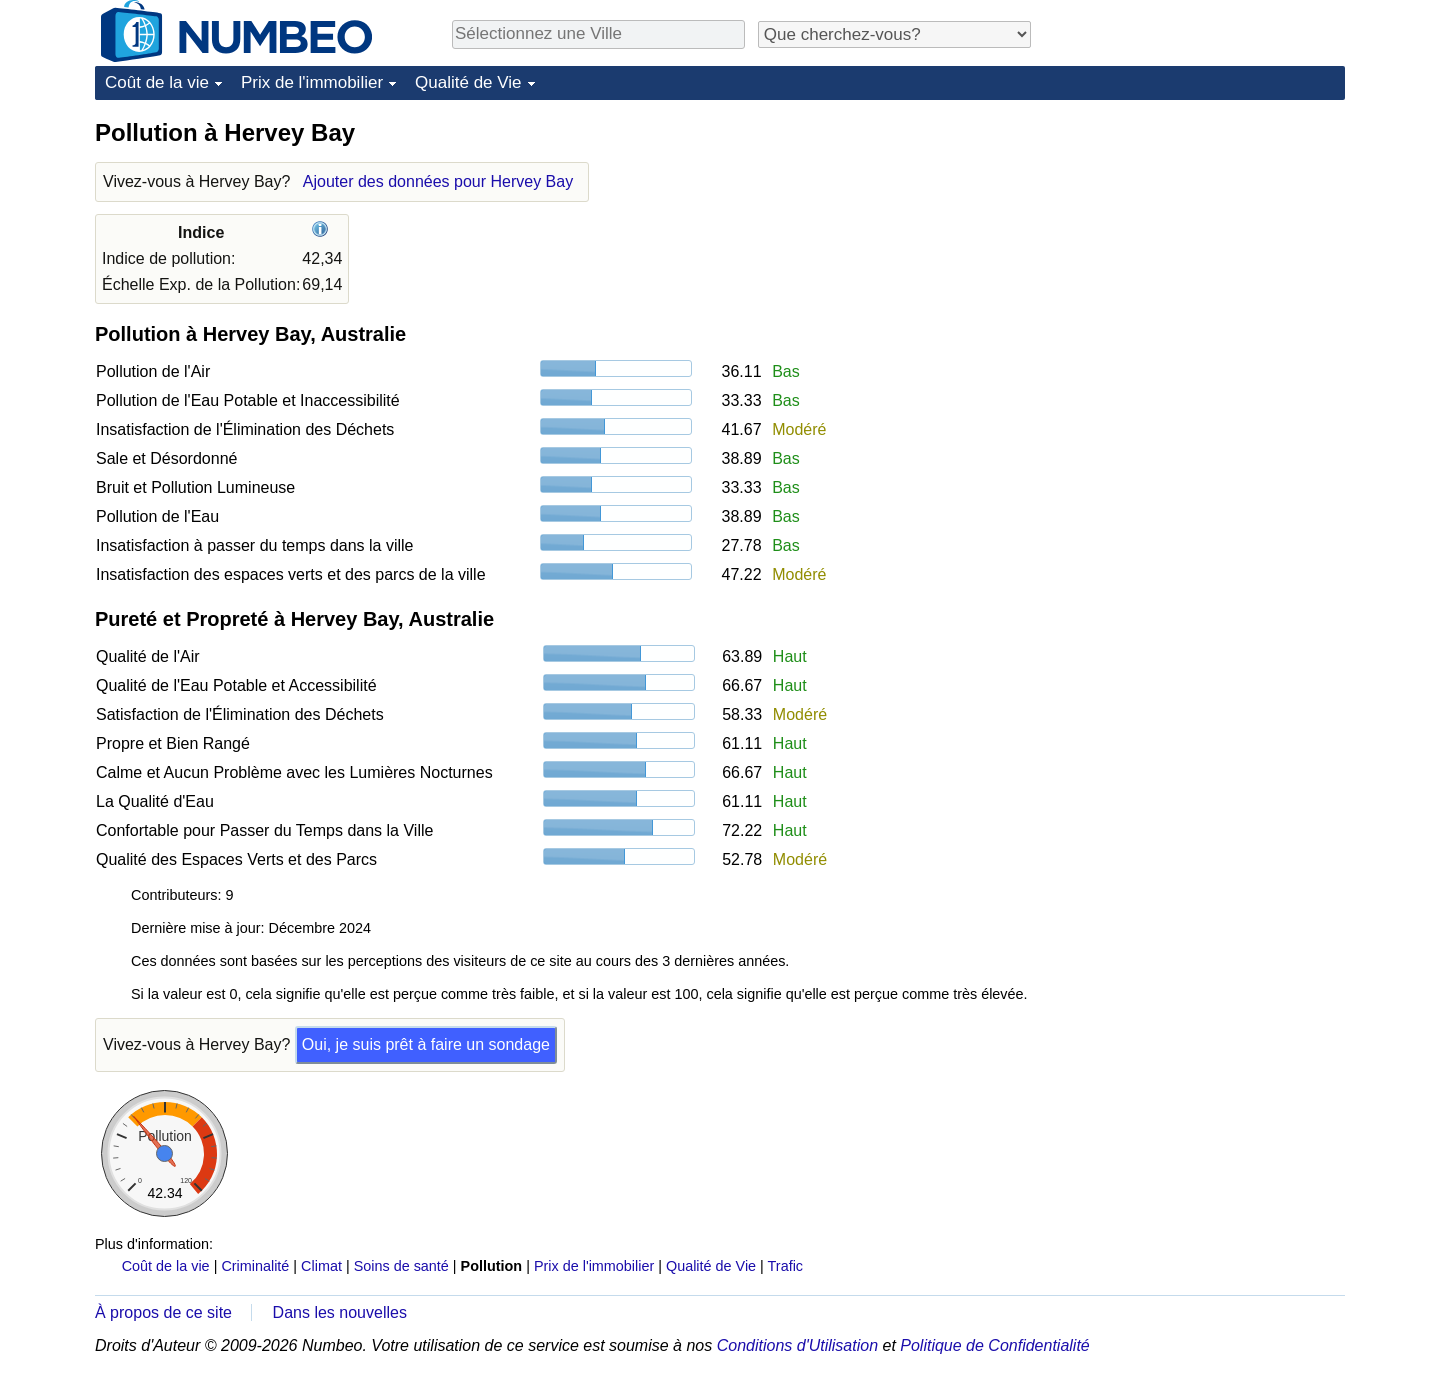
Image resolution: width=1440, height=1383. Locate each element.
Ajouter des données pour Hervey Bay (438, 181)
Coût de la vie (157, 82)
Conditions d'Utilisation (797, 1345)
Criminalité (255, 1266)
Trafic (785, 1266)
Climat (321, 1266)
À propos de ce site (163, 1312)
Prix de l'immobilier (312, 82)
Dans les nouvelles (340, 1312)
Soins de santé (401, 1266)
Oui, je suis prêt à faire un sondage (426, 1044)
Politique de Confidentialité (994, 1345)
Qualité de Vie (468, 82)
